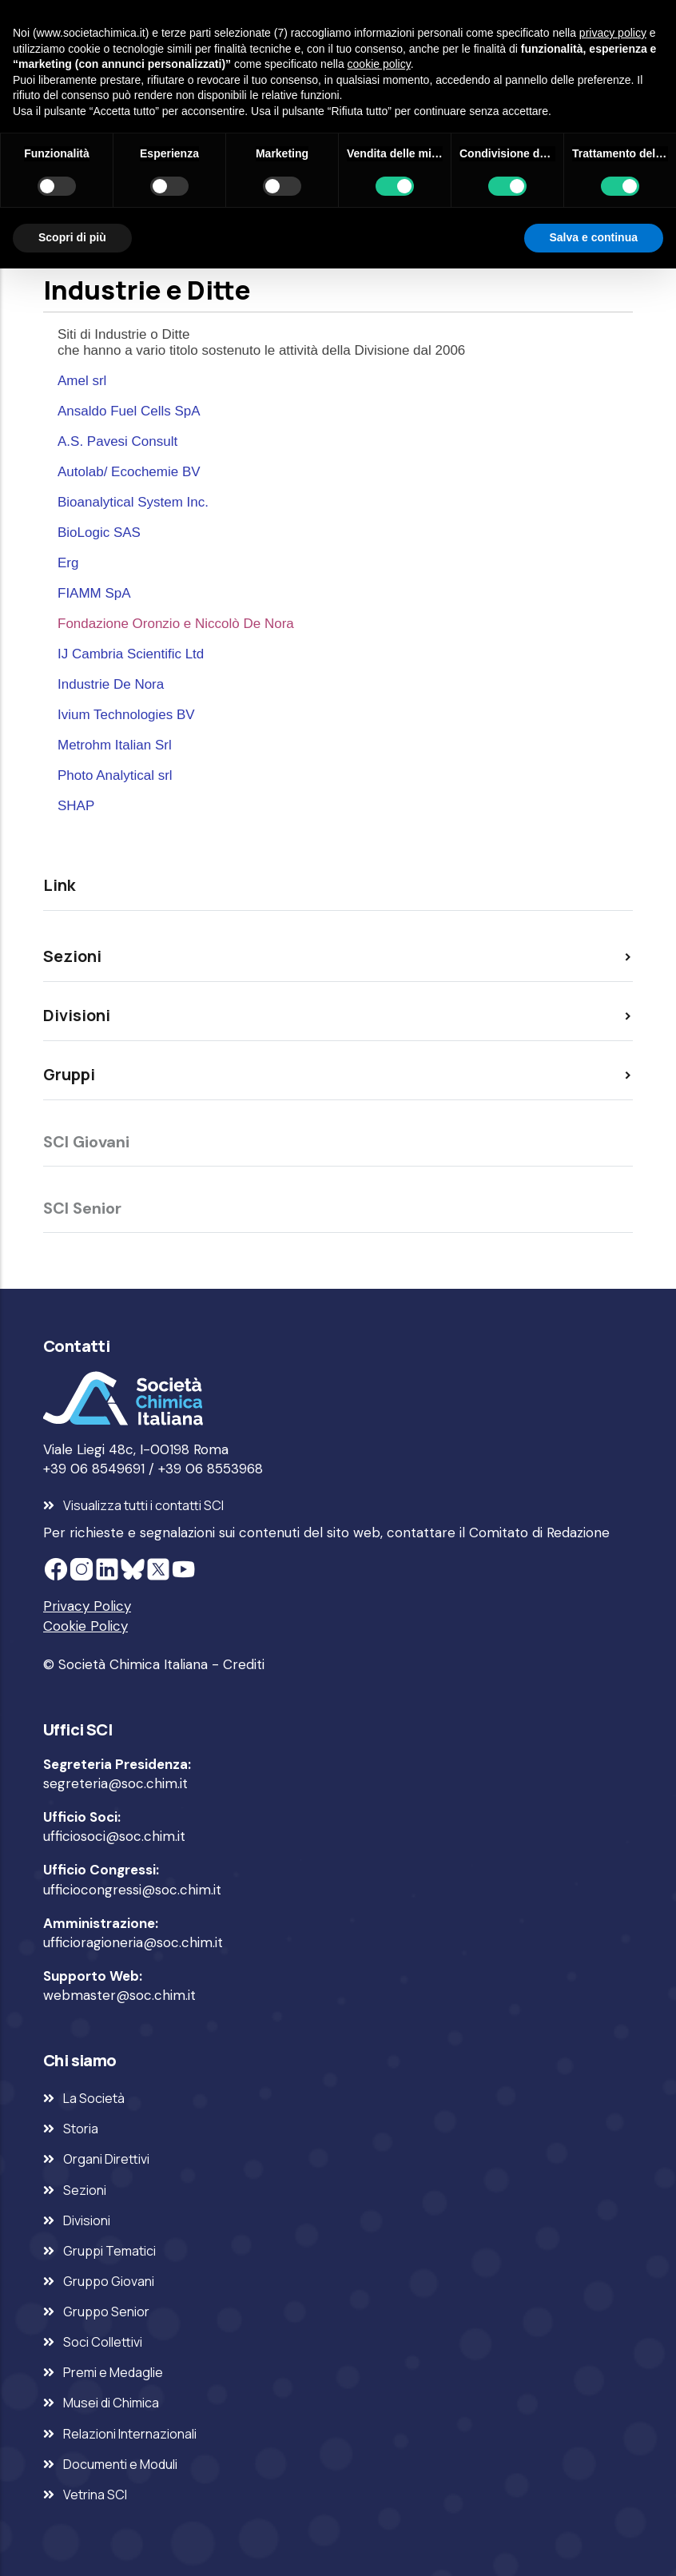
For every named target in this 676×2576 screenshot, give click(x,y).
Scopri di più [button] (72, 237)
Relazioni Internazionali (130, 2434)
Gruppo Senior (106, 2311)
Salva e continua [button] (594, 237)
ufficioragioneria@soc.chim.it (133, 1942)
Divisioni (86, 2220)
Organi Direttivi (106, 2159)
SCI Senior (82, 1208)
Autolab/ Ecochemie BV (129, 471)
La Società (94, 2098)
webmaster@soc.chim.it (119, 1995)
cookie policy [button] (379, 64)
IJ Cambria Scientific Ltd (131, 654)
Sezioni (84, 2190)
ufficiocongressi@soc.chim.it (132, 1889)
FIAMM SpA (94, 593)
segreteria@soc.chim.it (115, 1783)
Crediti (243, 1664)
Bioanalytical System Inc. (133, 502)
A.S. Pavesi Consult (117, 441)
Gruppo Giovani (108, 2281)
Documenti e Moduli (120, 2464)
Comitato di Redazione (539, 1532)
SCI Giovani (86, 1141)
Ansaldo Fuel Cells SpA (129, 411)
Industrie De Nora (111, 684)
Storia (80, 2128)
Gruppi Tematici (109, 2251)
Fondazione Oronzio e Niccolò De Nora (176, 623)
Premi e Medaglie (113, 2372)
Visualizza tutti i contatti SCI (143, 1505)
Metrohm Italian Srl (115, 745)
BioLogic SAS (99, 532)
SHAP (76, 805)
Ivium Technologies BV (126, 714)
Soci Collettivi (102, 2342)
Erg (68, 562)
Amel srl (82, 380)
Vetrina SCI (95, 2494)
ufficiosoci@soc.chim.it (114, 1836)
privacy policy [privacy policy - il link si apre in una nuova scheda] (612, 32)
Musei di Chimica (111, 2402)
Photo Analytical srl (115, 775)
